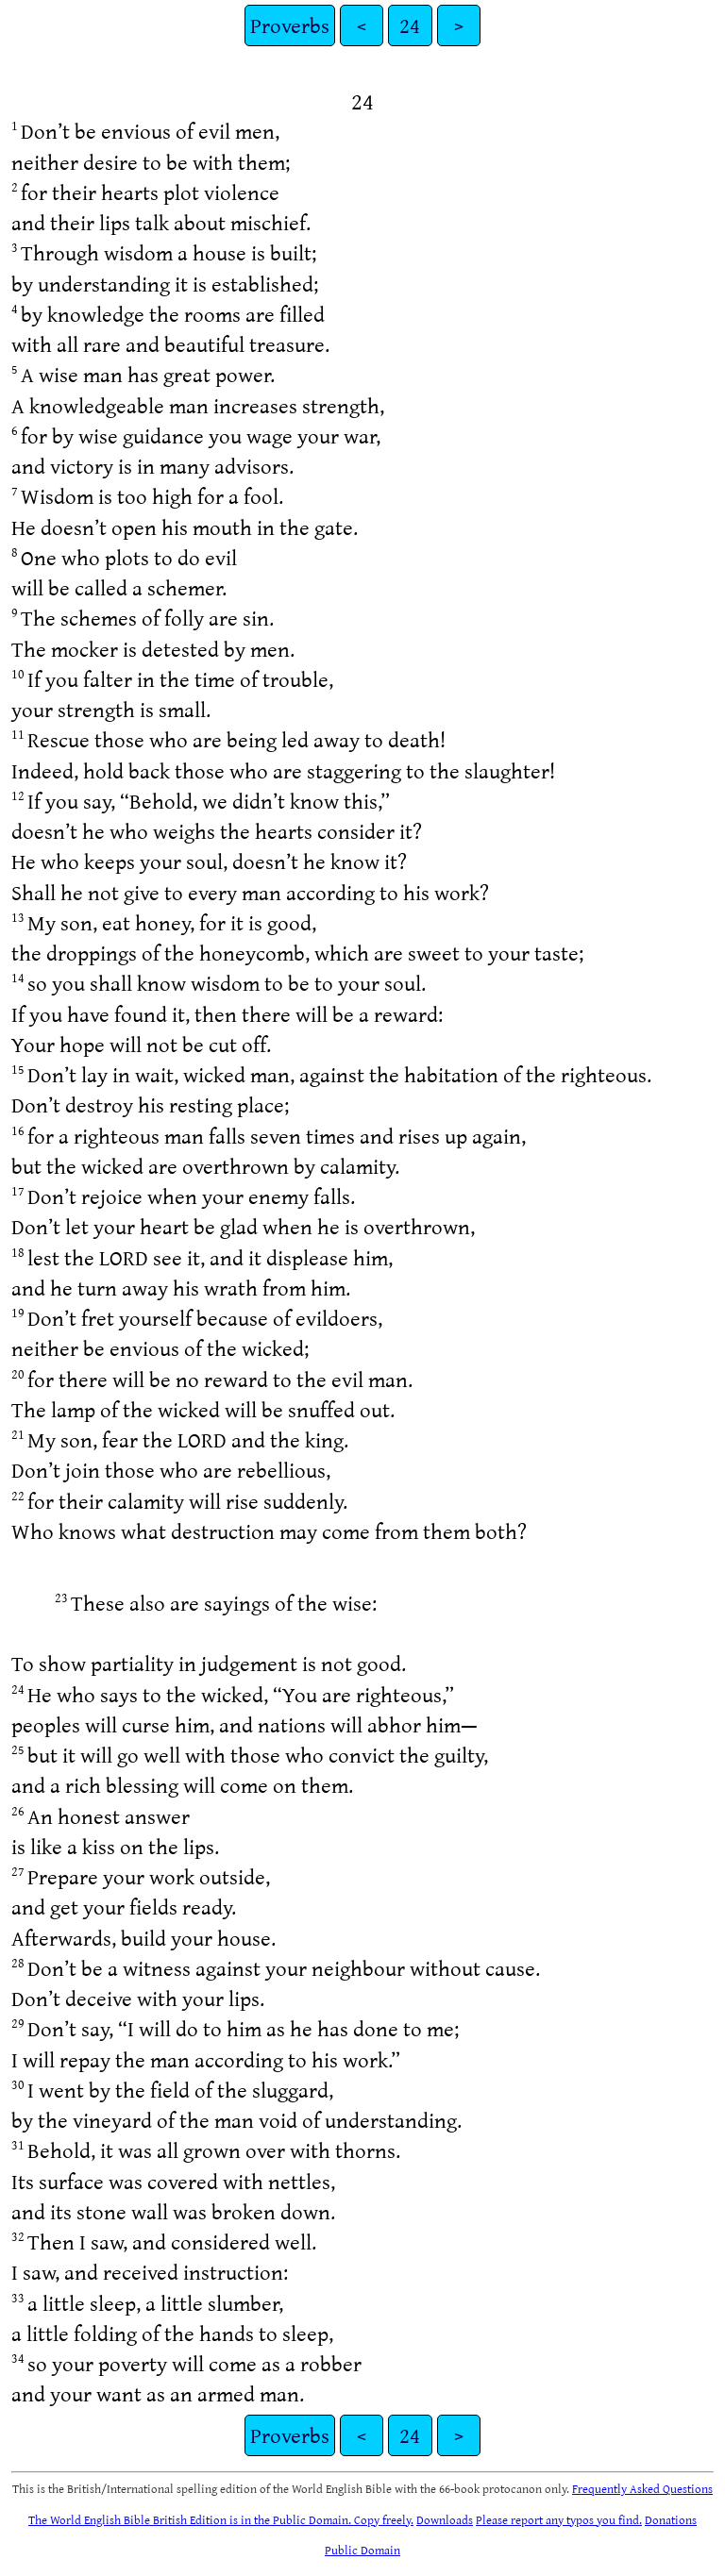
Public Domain (362, 2549)
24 (409, 25)
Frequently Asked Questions (642, 2488)
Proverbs (289, 25)
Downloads (444, 2519)
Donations (671, 2519)
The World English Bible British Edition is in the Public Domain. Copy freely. (220, 2519)
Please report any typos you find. (559, 2519)
